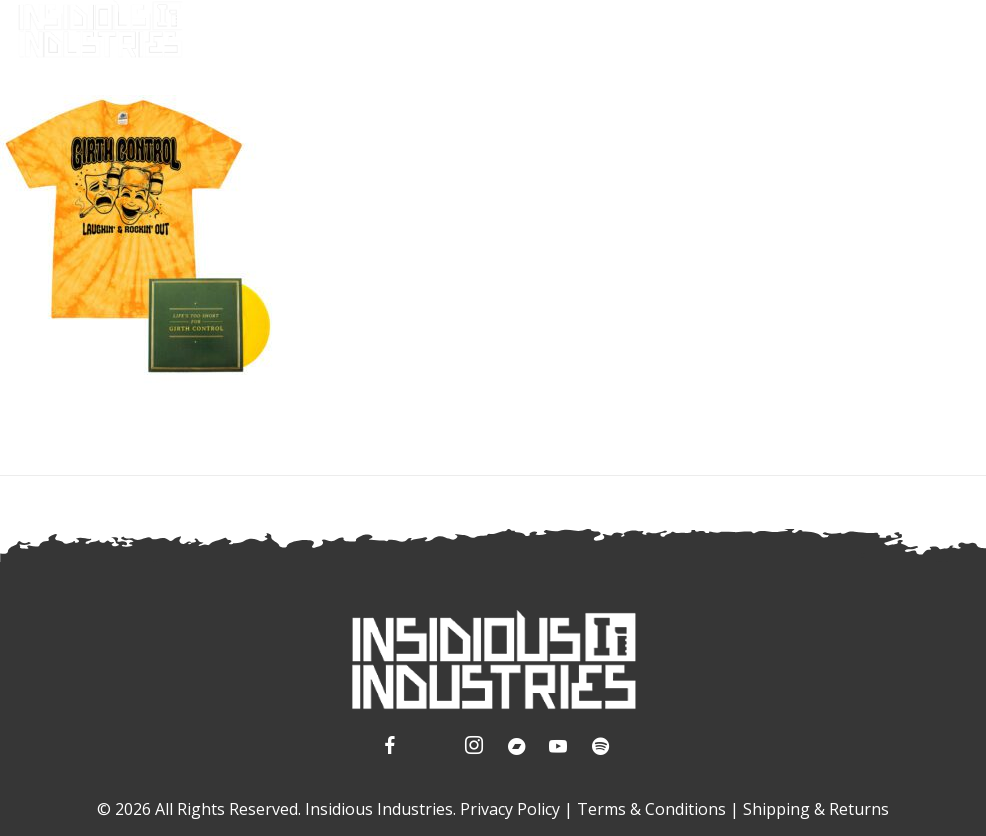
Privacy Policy (510, 809)
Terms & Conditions (651, 809)
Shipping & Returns (816, 809)
